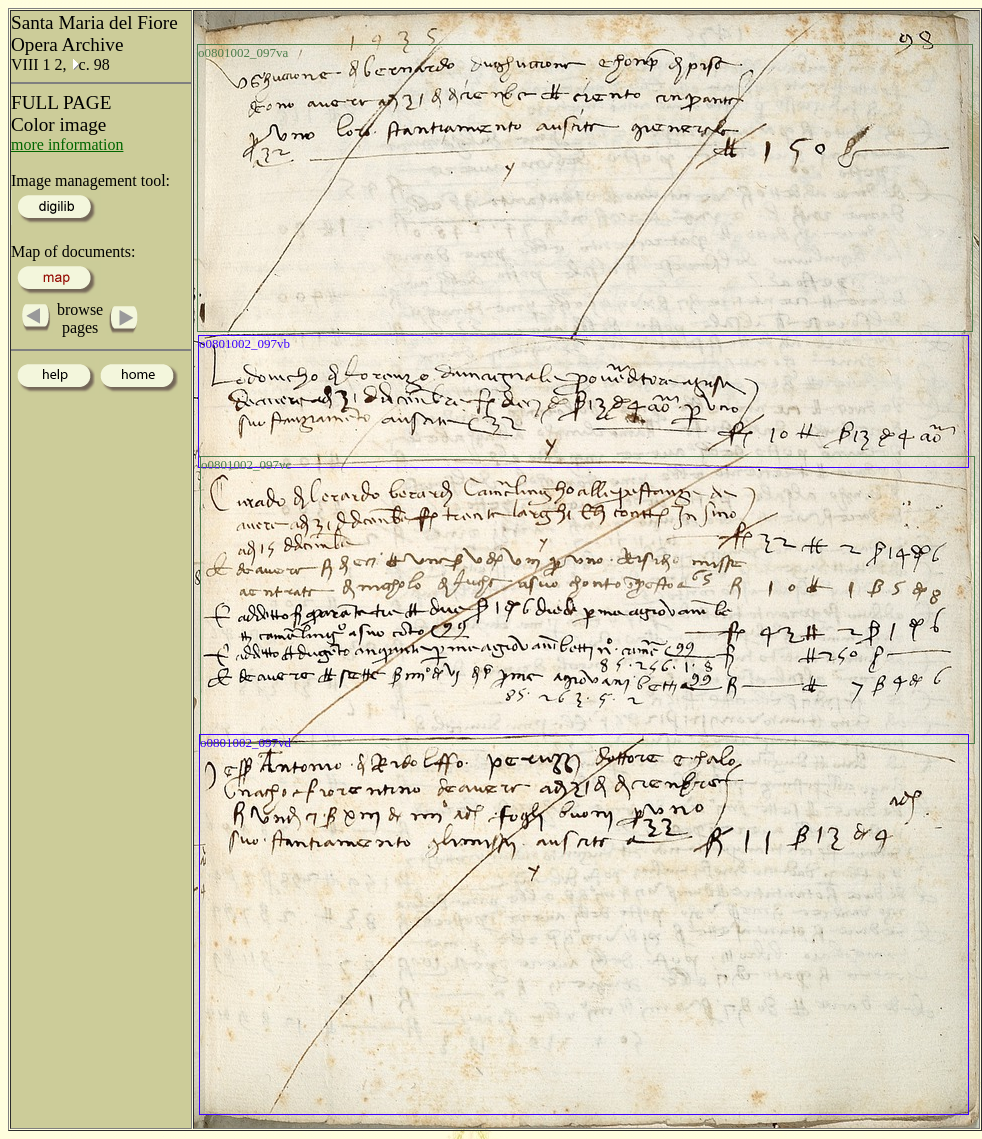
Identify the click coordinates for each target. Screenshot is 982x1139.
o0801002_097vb (244, 343)
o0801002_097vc (246, 464)
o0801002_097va (243, 52)
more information (67, 144)
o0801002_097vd (245, 742)
